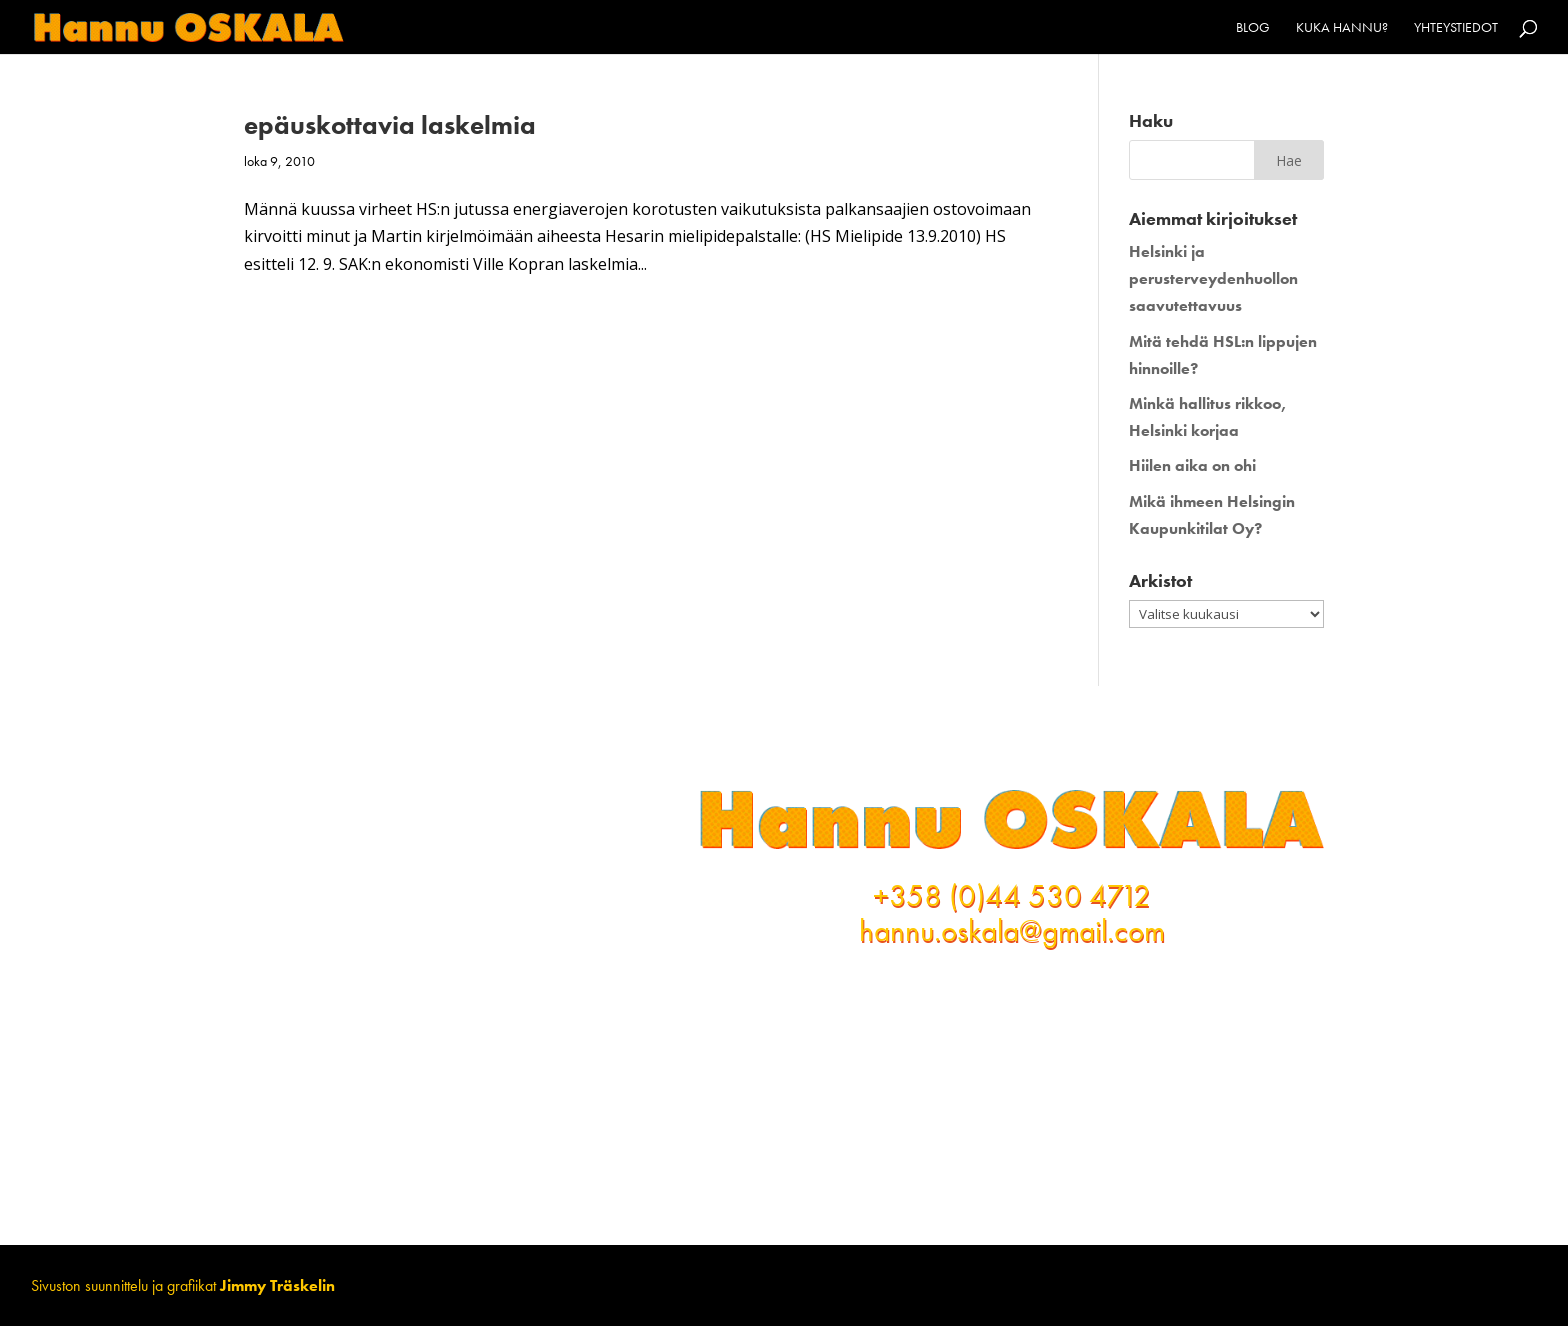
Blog (1253, 28)
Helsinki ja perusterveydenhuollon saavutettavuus (1213, 278)
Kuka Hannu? (1342, 28)
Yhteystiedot (1456, 28)
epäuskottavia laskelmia (390, 125)
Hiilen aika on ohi (1192, 465)
